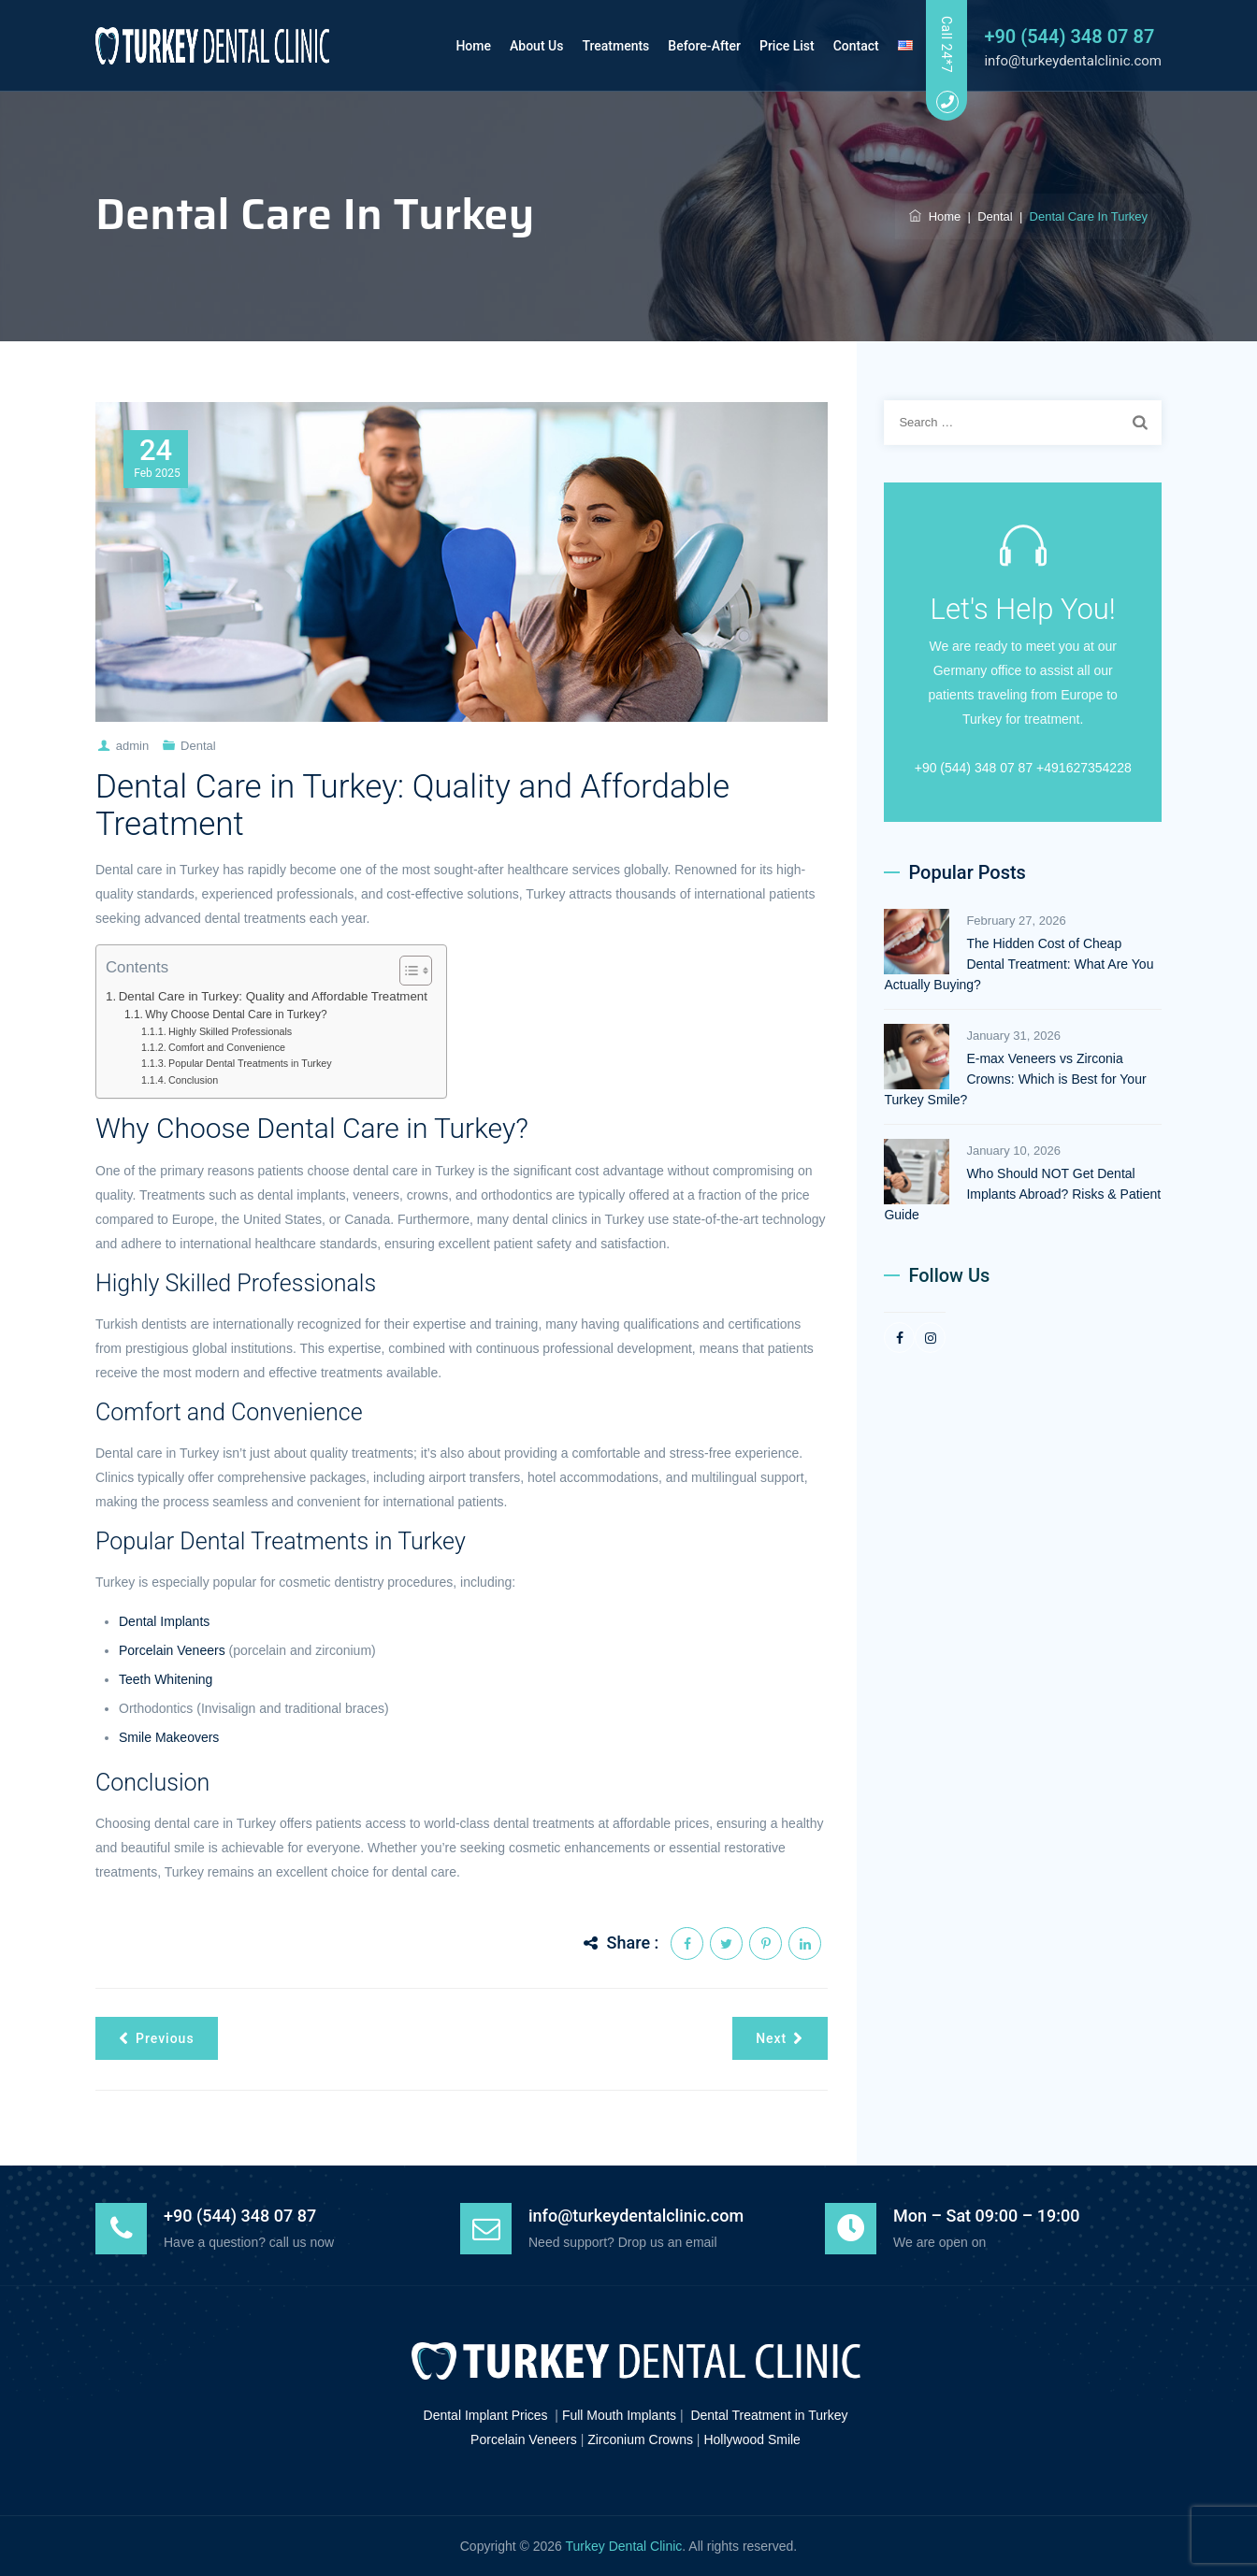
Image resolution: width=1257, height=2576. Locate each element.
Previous (157, 2038)
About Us (522, 45)
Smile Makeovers (169, 1737)
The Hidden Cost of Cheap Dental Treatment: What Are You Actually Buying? (1018, 964)
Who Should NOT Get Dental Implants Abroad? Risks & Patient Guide (1022, 1194)
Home (459, 45)
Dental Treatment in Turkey (768, 2415)
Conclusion (193, 1080)
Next (779, 2038)
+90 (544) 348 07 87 (1069, 36)
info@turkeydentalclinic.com (1073, 60)
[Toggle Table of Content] (406, 970)
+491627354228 (1084, 767)
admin (132, 746)
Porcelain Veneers (172, 1650)
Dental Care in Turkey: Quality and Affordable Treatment (273, 996)
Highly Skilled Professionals (230, 1031)
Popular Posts (967, 872)
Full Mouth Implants (619, 2415)
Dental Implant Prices (486, 2415)
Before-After (690, 45)
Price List (773, 45)
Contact (841, 45)
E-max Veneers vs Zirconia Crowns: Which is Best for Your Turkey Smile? (1015, 1079)
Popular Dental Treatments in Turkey (250, 1063)
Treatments (601, 45)
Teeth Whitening (165, 1679)
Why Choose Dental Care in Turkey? (235, 1014)
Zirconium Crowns (640, 2439)
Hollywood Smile (751, 2439)
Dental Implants (164, 1621)
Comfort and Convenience (226, 1047)
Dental (198, 746)
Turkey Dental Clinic (624, 2546)
